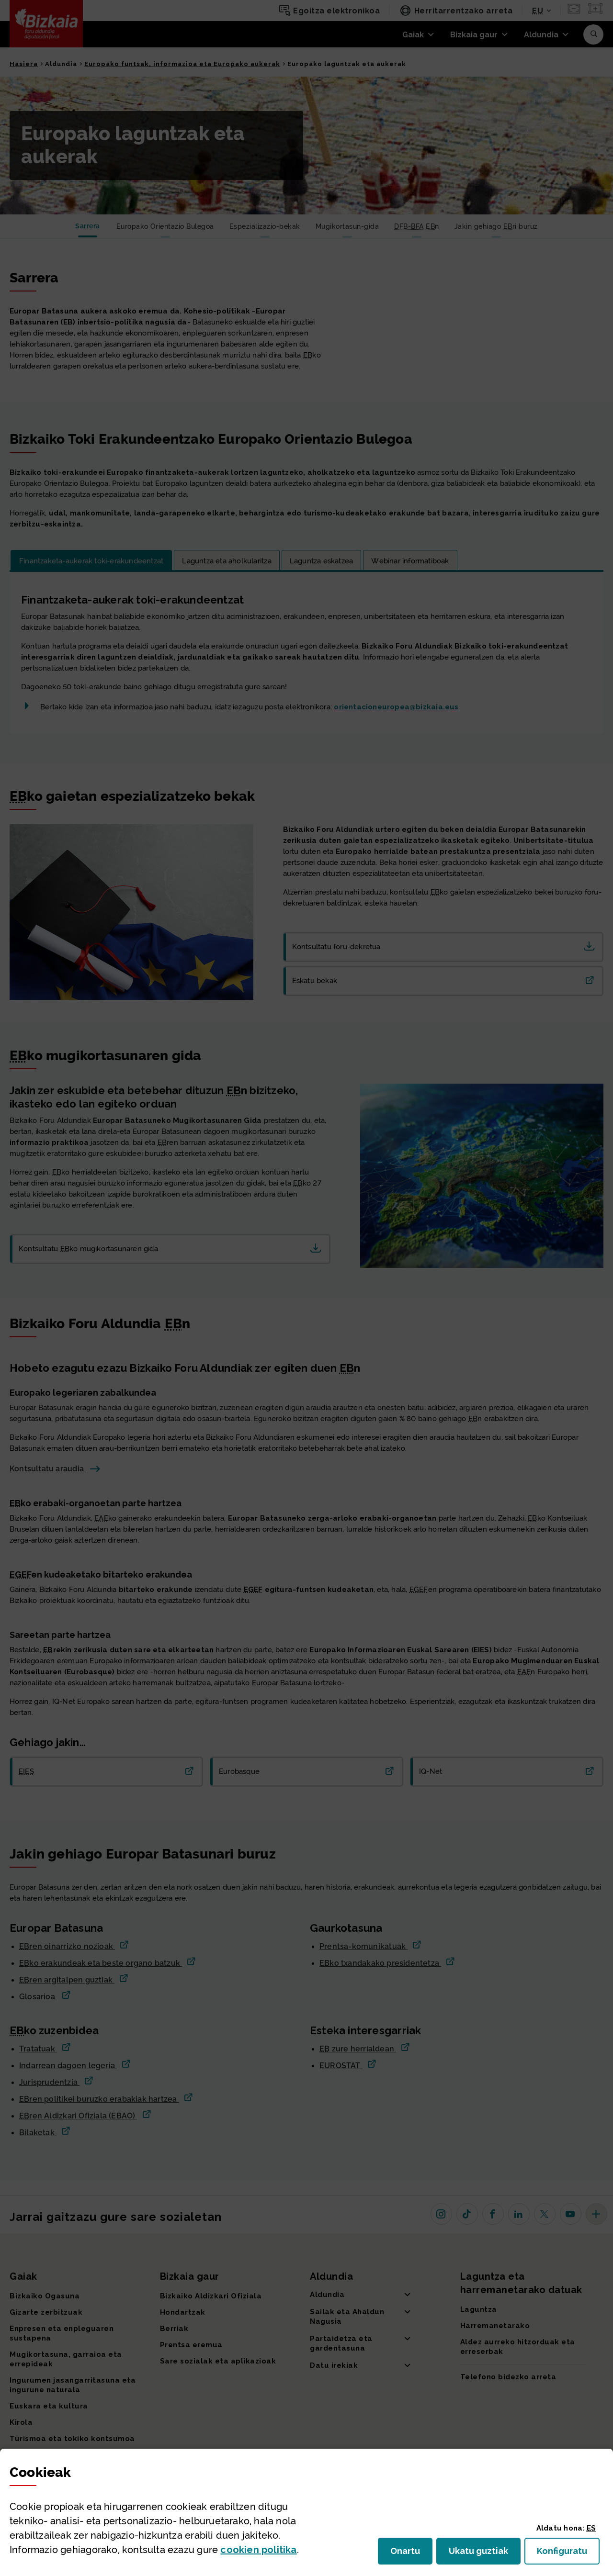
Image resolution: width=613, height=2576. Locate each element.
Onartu (411, 2554)
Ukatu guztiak (481, 2554)
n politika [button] (258, 2549)
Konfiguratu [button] (568, 2554)
